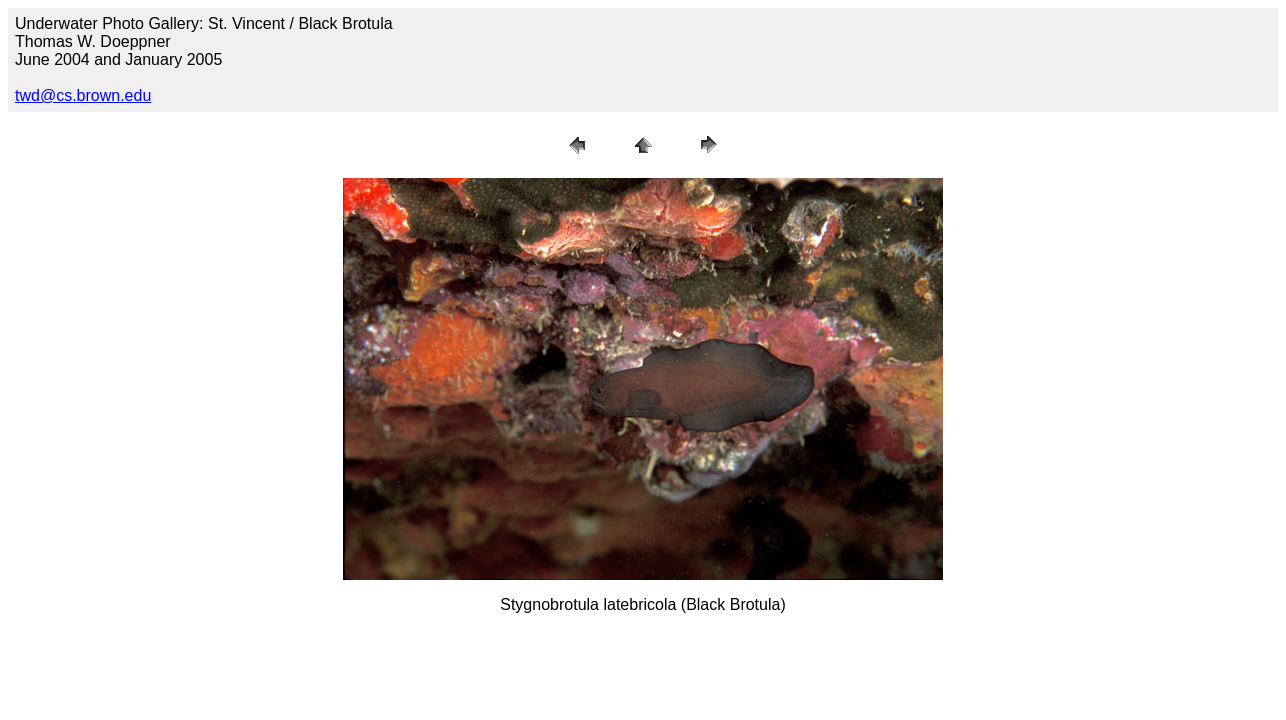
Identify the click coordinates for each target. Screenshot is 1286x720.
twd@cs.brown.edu (83, 95)
